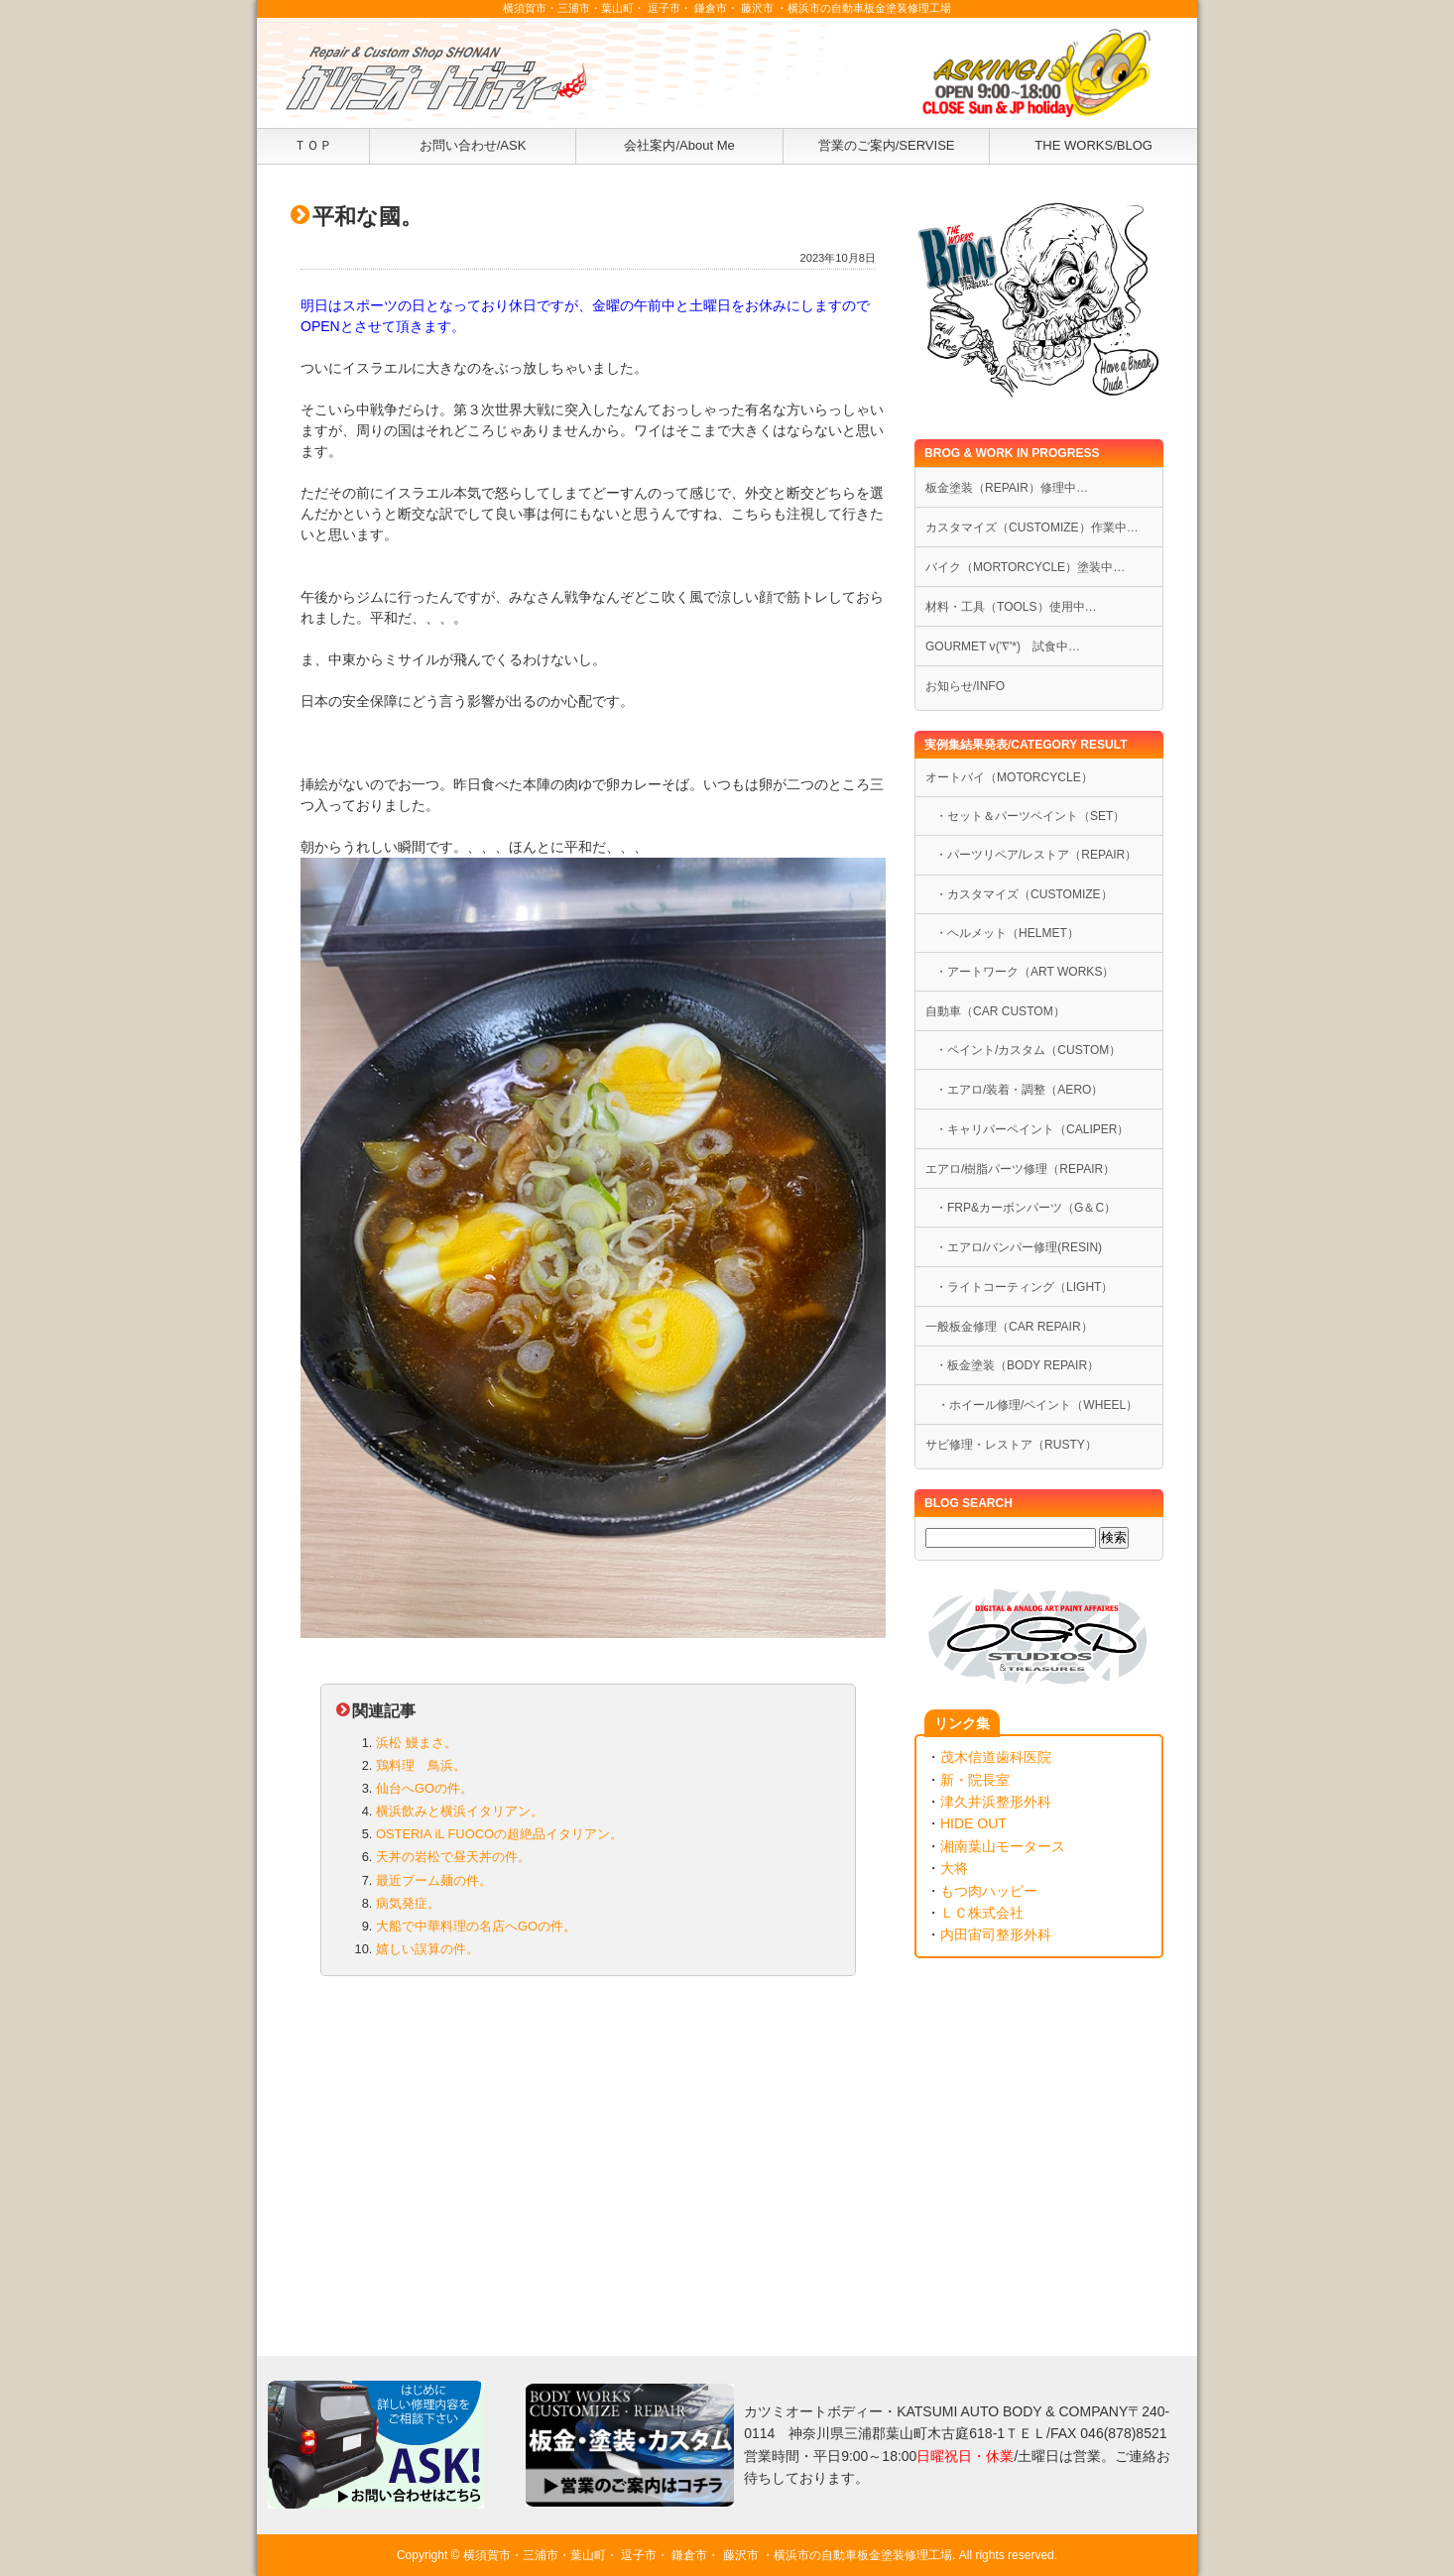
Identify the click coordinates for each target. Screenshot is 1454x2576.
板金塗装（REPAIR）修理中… (1006, 488)
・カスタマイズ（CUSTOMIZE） (1024, 894)
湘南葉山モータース (1002, 1846)
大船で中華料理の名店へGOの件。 (476, 1926)
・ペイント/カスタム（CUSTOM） (1028, 1050)
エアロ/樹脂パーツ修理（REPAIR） (1020, 1169)
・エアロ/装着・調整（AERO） (1019, 1090)
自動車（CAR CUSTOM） (995, 1011)
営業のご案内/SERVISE (886, 145)
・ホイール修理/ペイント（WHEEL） (1031, 1405)
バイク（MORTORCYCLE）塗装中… (1025, 567)
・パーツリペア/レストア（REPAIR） (1036, 855)
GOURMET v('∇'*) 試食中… (1002, 646)
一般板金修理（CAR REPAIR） (1009, 1327)
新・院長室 (975, 1780)
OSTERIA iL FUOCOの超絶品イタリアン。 (499, 1833)
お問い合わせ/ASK (473, 145)
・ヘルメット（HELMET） (1007, 933)
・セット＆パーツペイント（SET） (1030, 816)
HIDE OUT (973, 1823)
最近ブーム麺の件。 (434, 1880)
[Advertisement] (588, 2147)
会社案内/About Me (679, 145)
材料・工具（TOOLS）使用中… (1011, 607)
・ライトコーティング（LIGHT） (1024, 1287)
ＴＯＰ (313, 145)
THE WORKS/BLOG (1093, 145)
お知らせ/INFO (965, 686)
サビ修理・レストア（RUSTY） (1011, 1445)
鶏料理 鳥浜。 (421, 1765)
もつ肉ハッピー (988, 1891)
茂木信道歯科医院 (995, 1757)
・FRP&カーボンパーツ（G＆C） (1025, 1208)
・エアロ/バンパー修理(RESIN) (1018, 1247)
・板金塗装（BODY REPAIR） (1017, 1365)
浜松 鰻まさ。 (416, 1742)
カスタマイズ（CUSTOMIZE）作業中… (1032, 527)
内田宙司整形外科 (995, 1934)
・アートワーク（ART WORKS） (1024, 972)
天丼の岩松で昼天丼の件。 (453, 1856)
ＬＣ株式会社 (982, 1913)
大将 (954, 1868)
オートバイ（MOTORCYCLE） (1009, 777)
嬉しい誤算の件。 (427, 1948)
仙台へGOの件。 (424, 1788)
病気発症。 (408, 1903)
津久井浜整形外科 (995, 1802)
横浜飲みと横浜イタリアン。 (460, 1811)
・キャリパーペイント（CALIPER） (1032, 1129)
